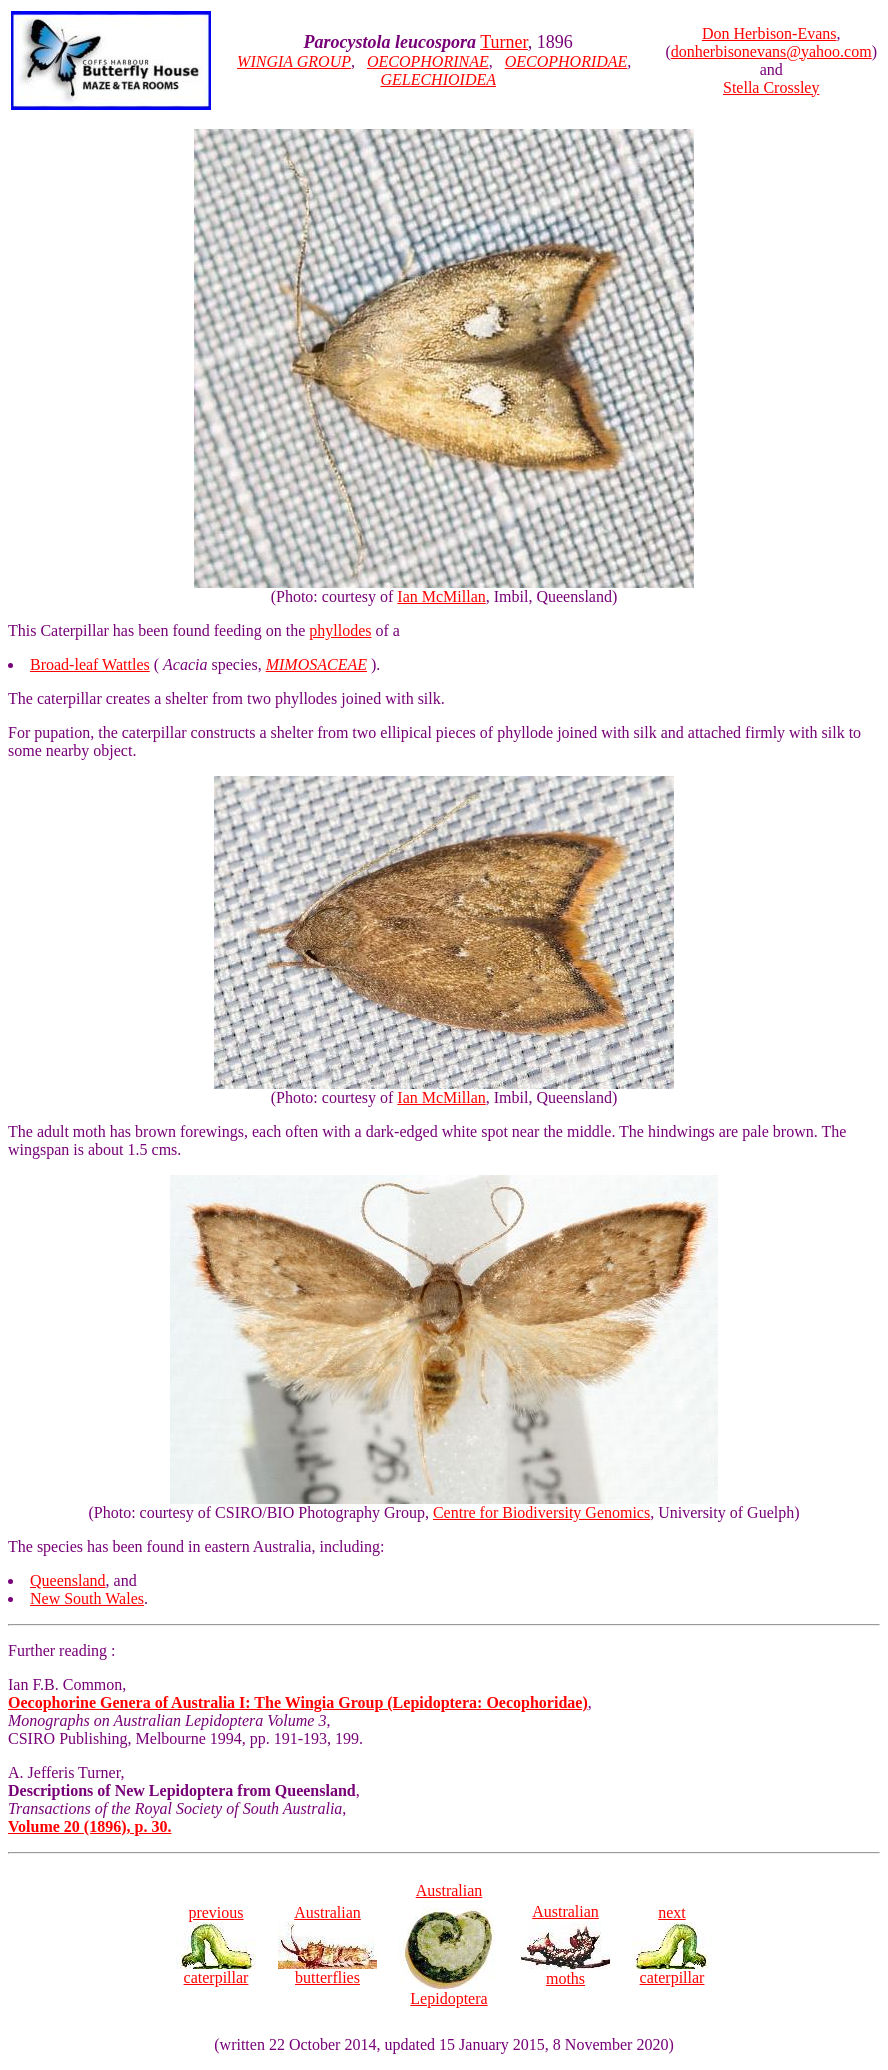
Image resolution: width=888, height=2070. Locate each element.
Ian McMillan (441, 596)
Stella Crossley (771, 87)
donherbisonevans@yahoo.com (771, 51)
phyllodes (340, 630)
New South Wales (87, 1598)
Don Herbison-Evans (769, 33)
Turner (504, 42)
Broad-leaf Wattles (90, 664)
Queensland (68, 1580)
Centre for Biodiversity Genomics (541, 1512)
